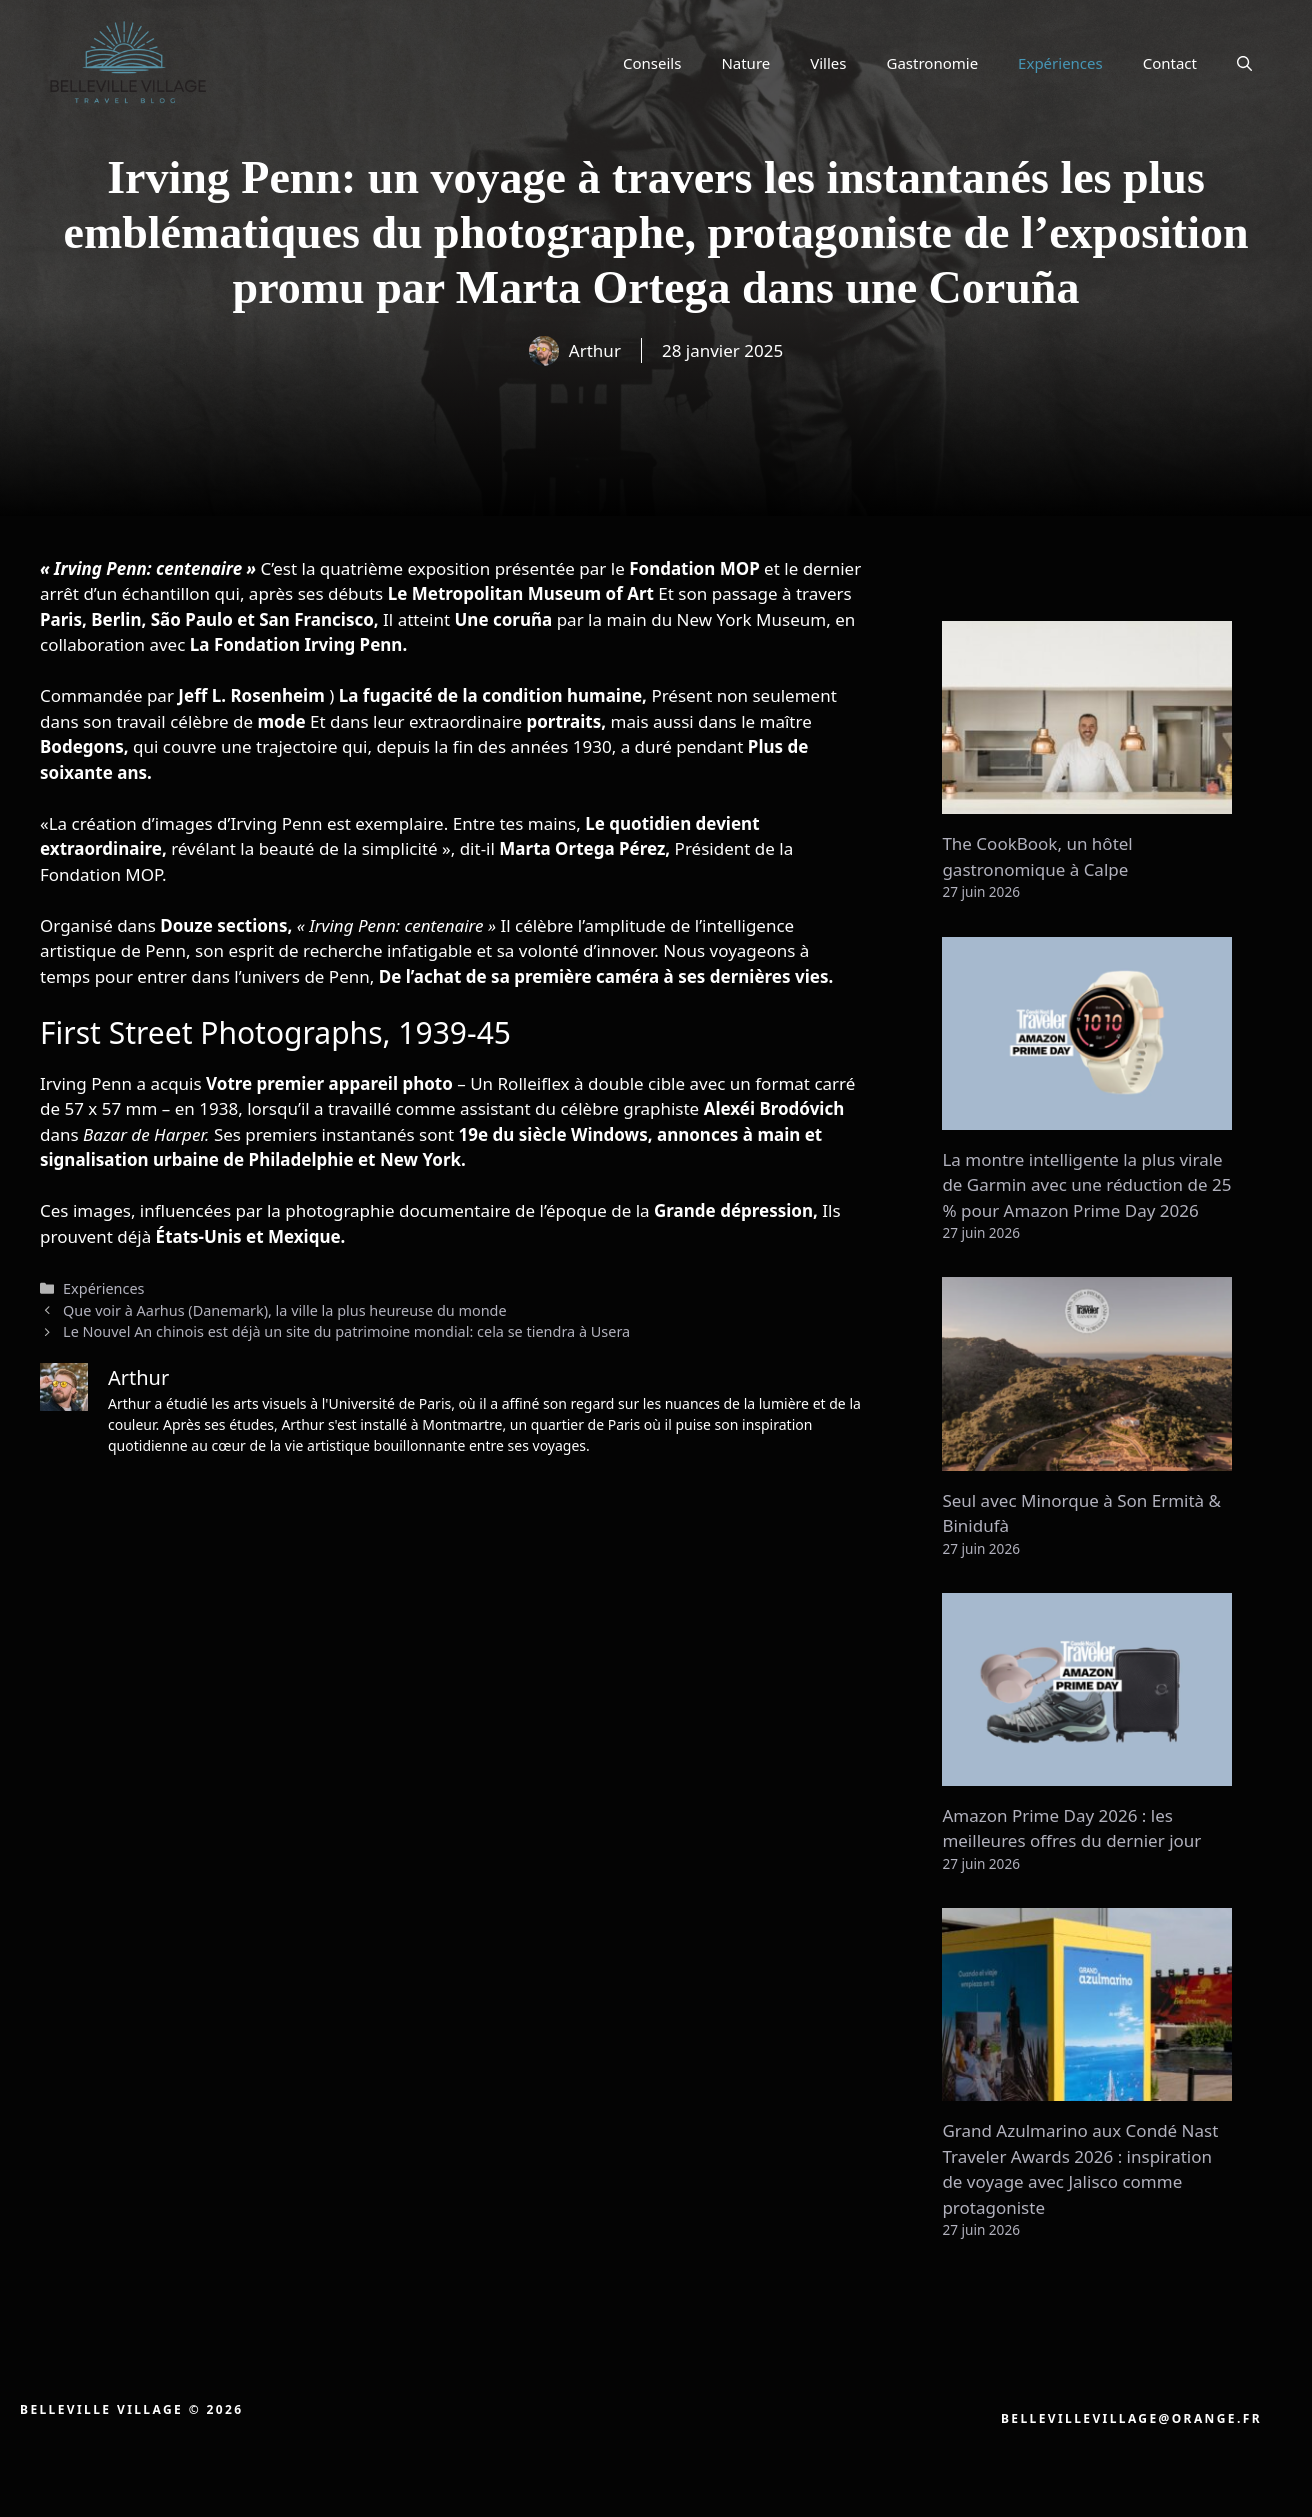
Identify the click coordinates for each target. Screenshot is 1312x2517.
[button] (1244, 63)
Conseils (652, 63)
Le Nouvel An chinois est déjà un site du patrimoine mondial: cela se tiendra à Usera (346, 1331)
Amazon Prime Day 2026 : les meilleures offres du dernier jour (1071, 1828)
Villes (828, 63)
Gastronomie (933, 63)
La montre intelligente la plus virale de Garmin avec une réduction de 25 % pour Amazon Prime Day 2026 (1086, 1185)
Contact (1170, 63)
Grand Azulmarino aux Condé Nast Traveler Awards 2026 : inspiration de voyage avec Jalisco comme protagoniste (1080, 2169)
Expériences (1060, 63)
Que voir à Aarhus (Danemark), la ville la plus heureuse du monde (285, 1310)
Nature (745, 63)
